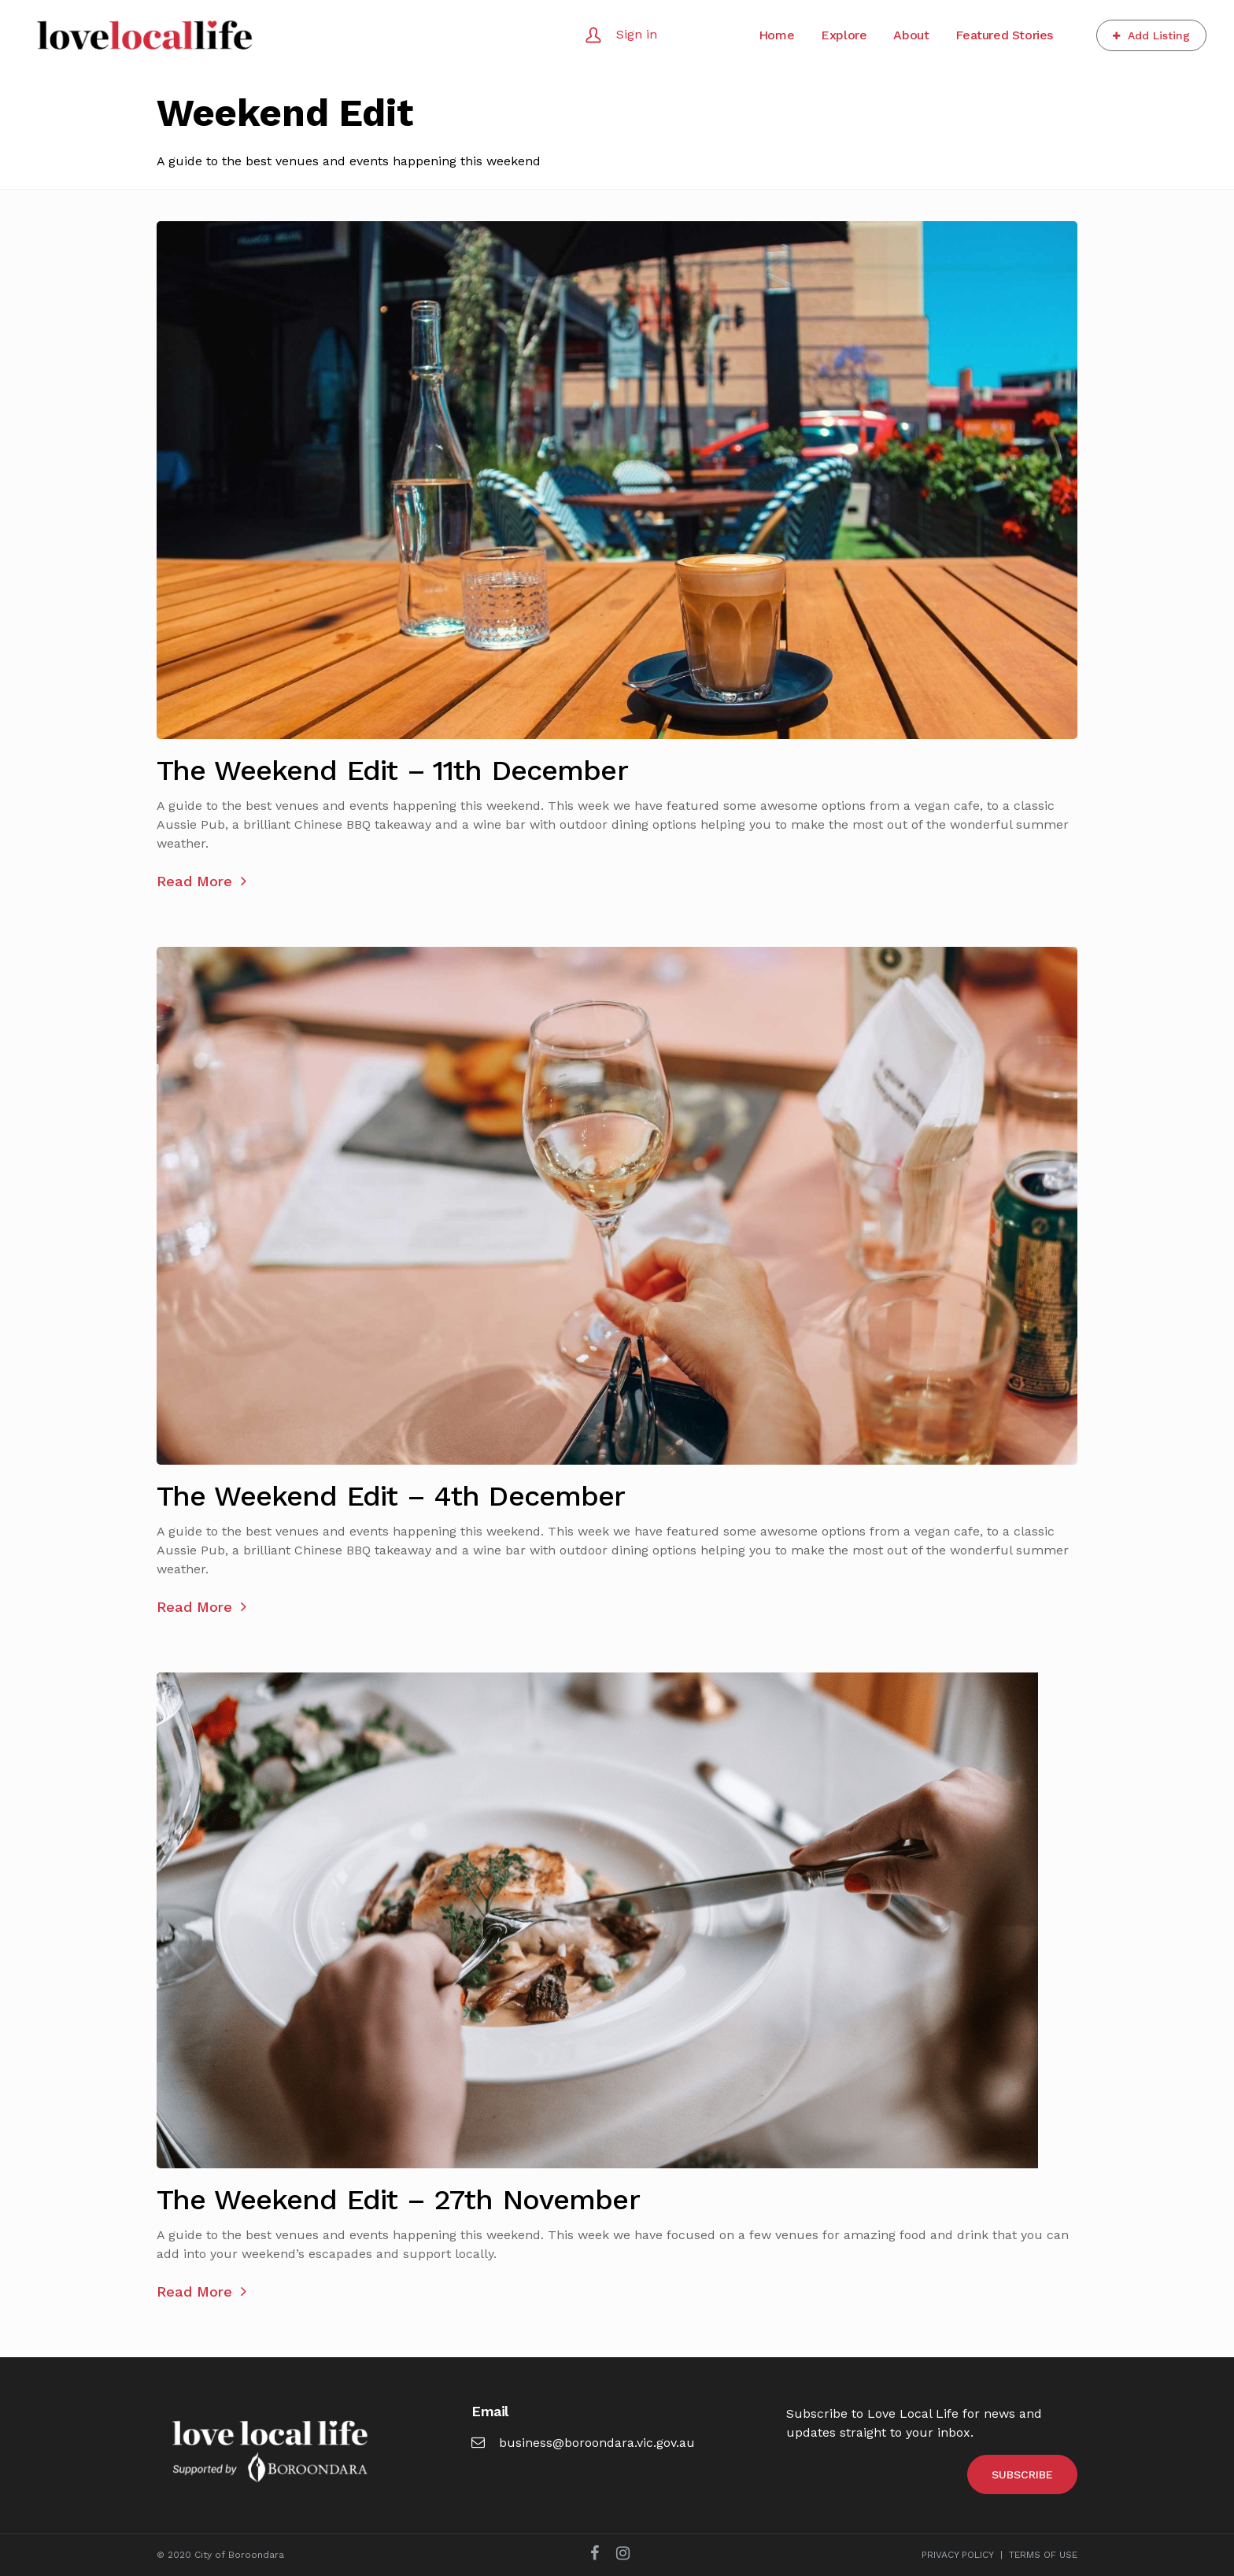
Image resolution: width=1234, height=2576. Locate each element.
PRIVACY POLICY (958, 2554)
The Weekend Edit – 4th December (391, 1496)
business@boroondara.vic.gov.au (583, 2442)
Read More (201, 881)
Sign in (636, 34)
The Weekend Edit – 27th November (398, 2199)
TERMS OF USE (1043, 2554)
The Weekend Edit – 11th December (392, 770)
